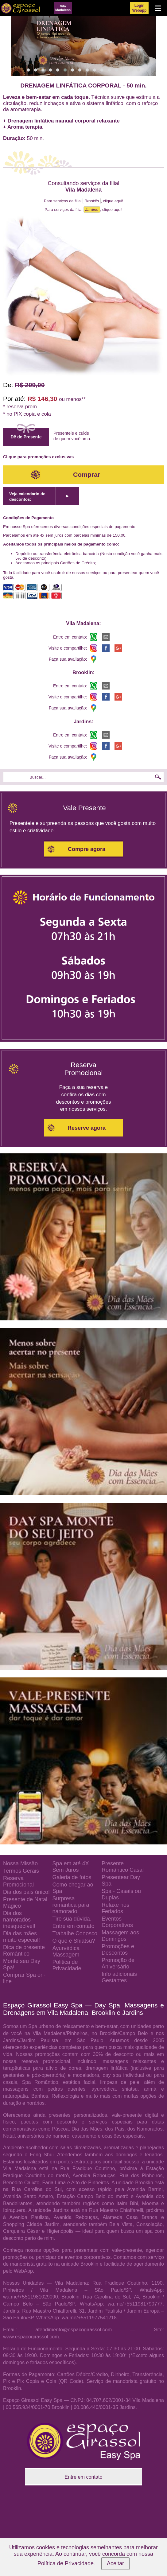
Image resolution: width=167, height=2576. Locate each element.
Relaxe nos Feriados (115, 1908)
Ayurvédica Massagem (66, 1951)
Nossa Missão (20, 1863)
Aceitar (115, 2563)
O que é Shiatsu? (73, 1941)
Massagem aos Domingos (120, 1935)
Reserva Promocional (18, 1881)
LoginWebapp (139, 8)
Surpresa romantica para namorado (70, 1904)
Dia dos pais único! (26, 1892)
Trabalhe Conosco (74, 1933)
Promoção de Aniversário (118, 1963)
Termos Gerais (21, 1871)
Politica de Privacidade (66, 1965)
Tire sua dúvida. (71, 1919)
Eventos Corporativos (117, 1922)
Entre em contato (73, 1926)
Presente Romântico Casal (123, 1866)
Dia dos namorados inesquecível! (19, 1919)
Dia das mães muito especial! (21, 1936)
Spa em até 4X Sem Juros (70, 1866)
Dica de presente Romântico (24, 1950)
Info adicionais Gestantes (119, 1977)
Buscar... (37, 777)
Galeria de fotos (71, 1877)
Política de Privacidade (65, 2563)
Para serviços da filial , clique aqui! (83, 201)
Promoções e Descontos (118, 1949)
